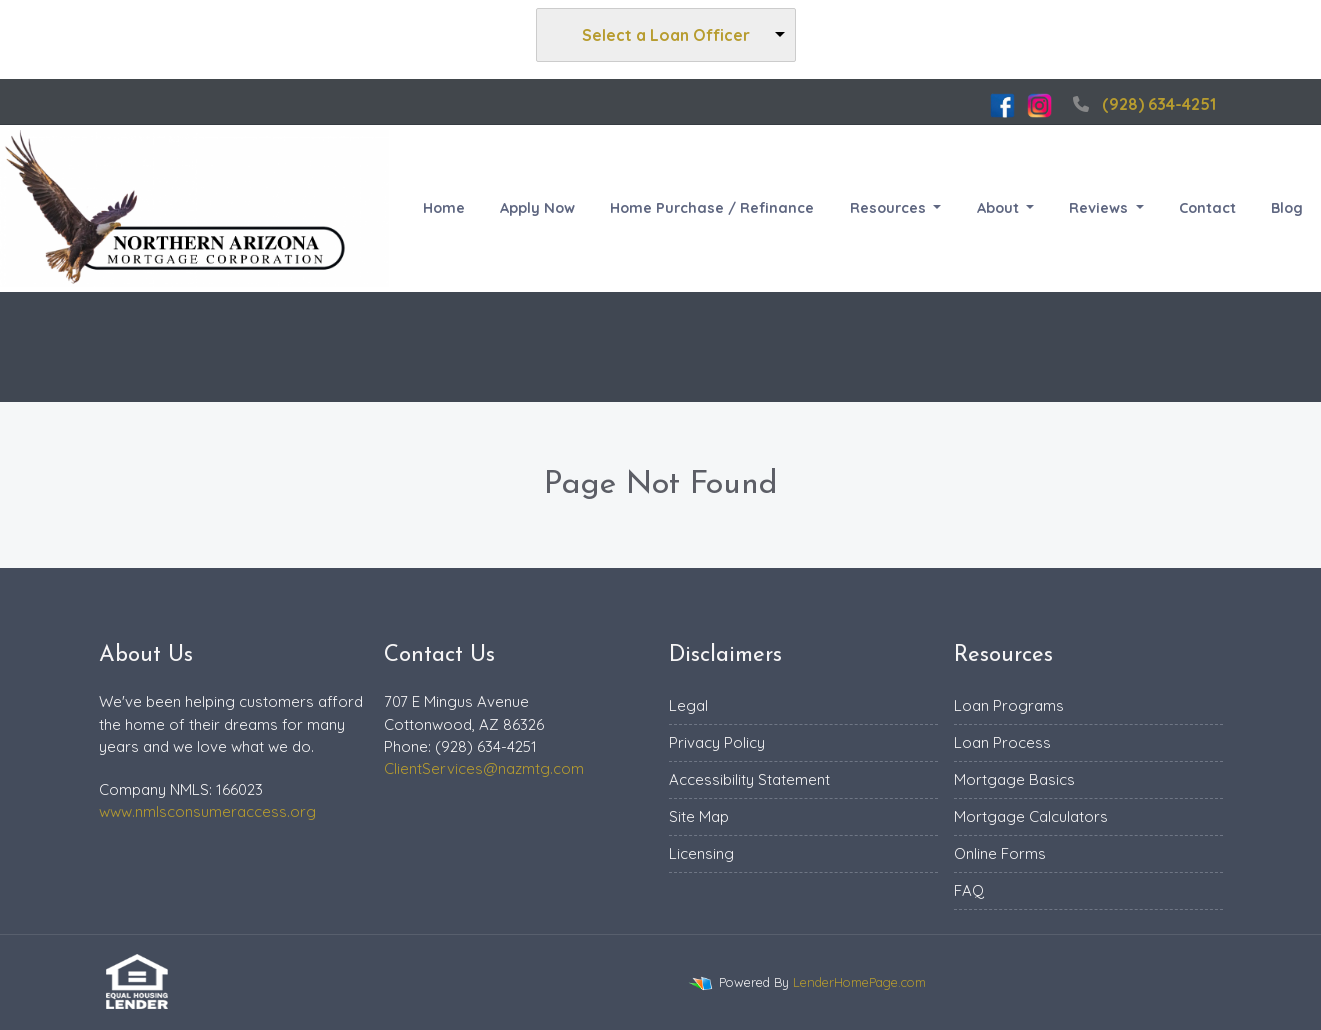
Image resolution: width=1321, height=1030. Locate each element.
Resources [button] (890, 208)
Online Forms (1000, 853)
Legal (688, 705)
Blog (1287, 208)
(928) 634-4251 (1142, 104)
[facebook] (1002, 104)
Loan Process (1002, 742)
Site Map (699, 816)
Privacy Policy (717, 742)
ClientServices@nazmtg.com (484, 768)
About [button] (1000, 208)
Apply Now (537, 208)
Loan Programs (1009, 705)
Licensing (701, 853)
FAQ (969, 890)
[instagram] (1039, 104)
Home (444, 208)
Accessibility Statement (749, 779)
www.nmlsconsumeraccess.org (207, 811)
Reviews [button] (1100, 208)
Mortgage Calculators (1031, 816)
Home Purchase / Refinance (712, 208)
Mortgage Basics (1014, 779)
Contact (1207, 208)
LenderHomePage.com (859, 982)
